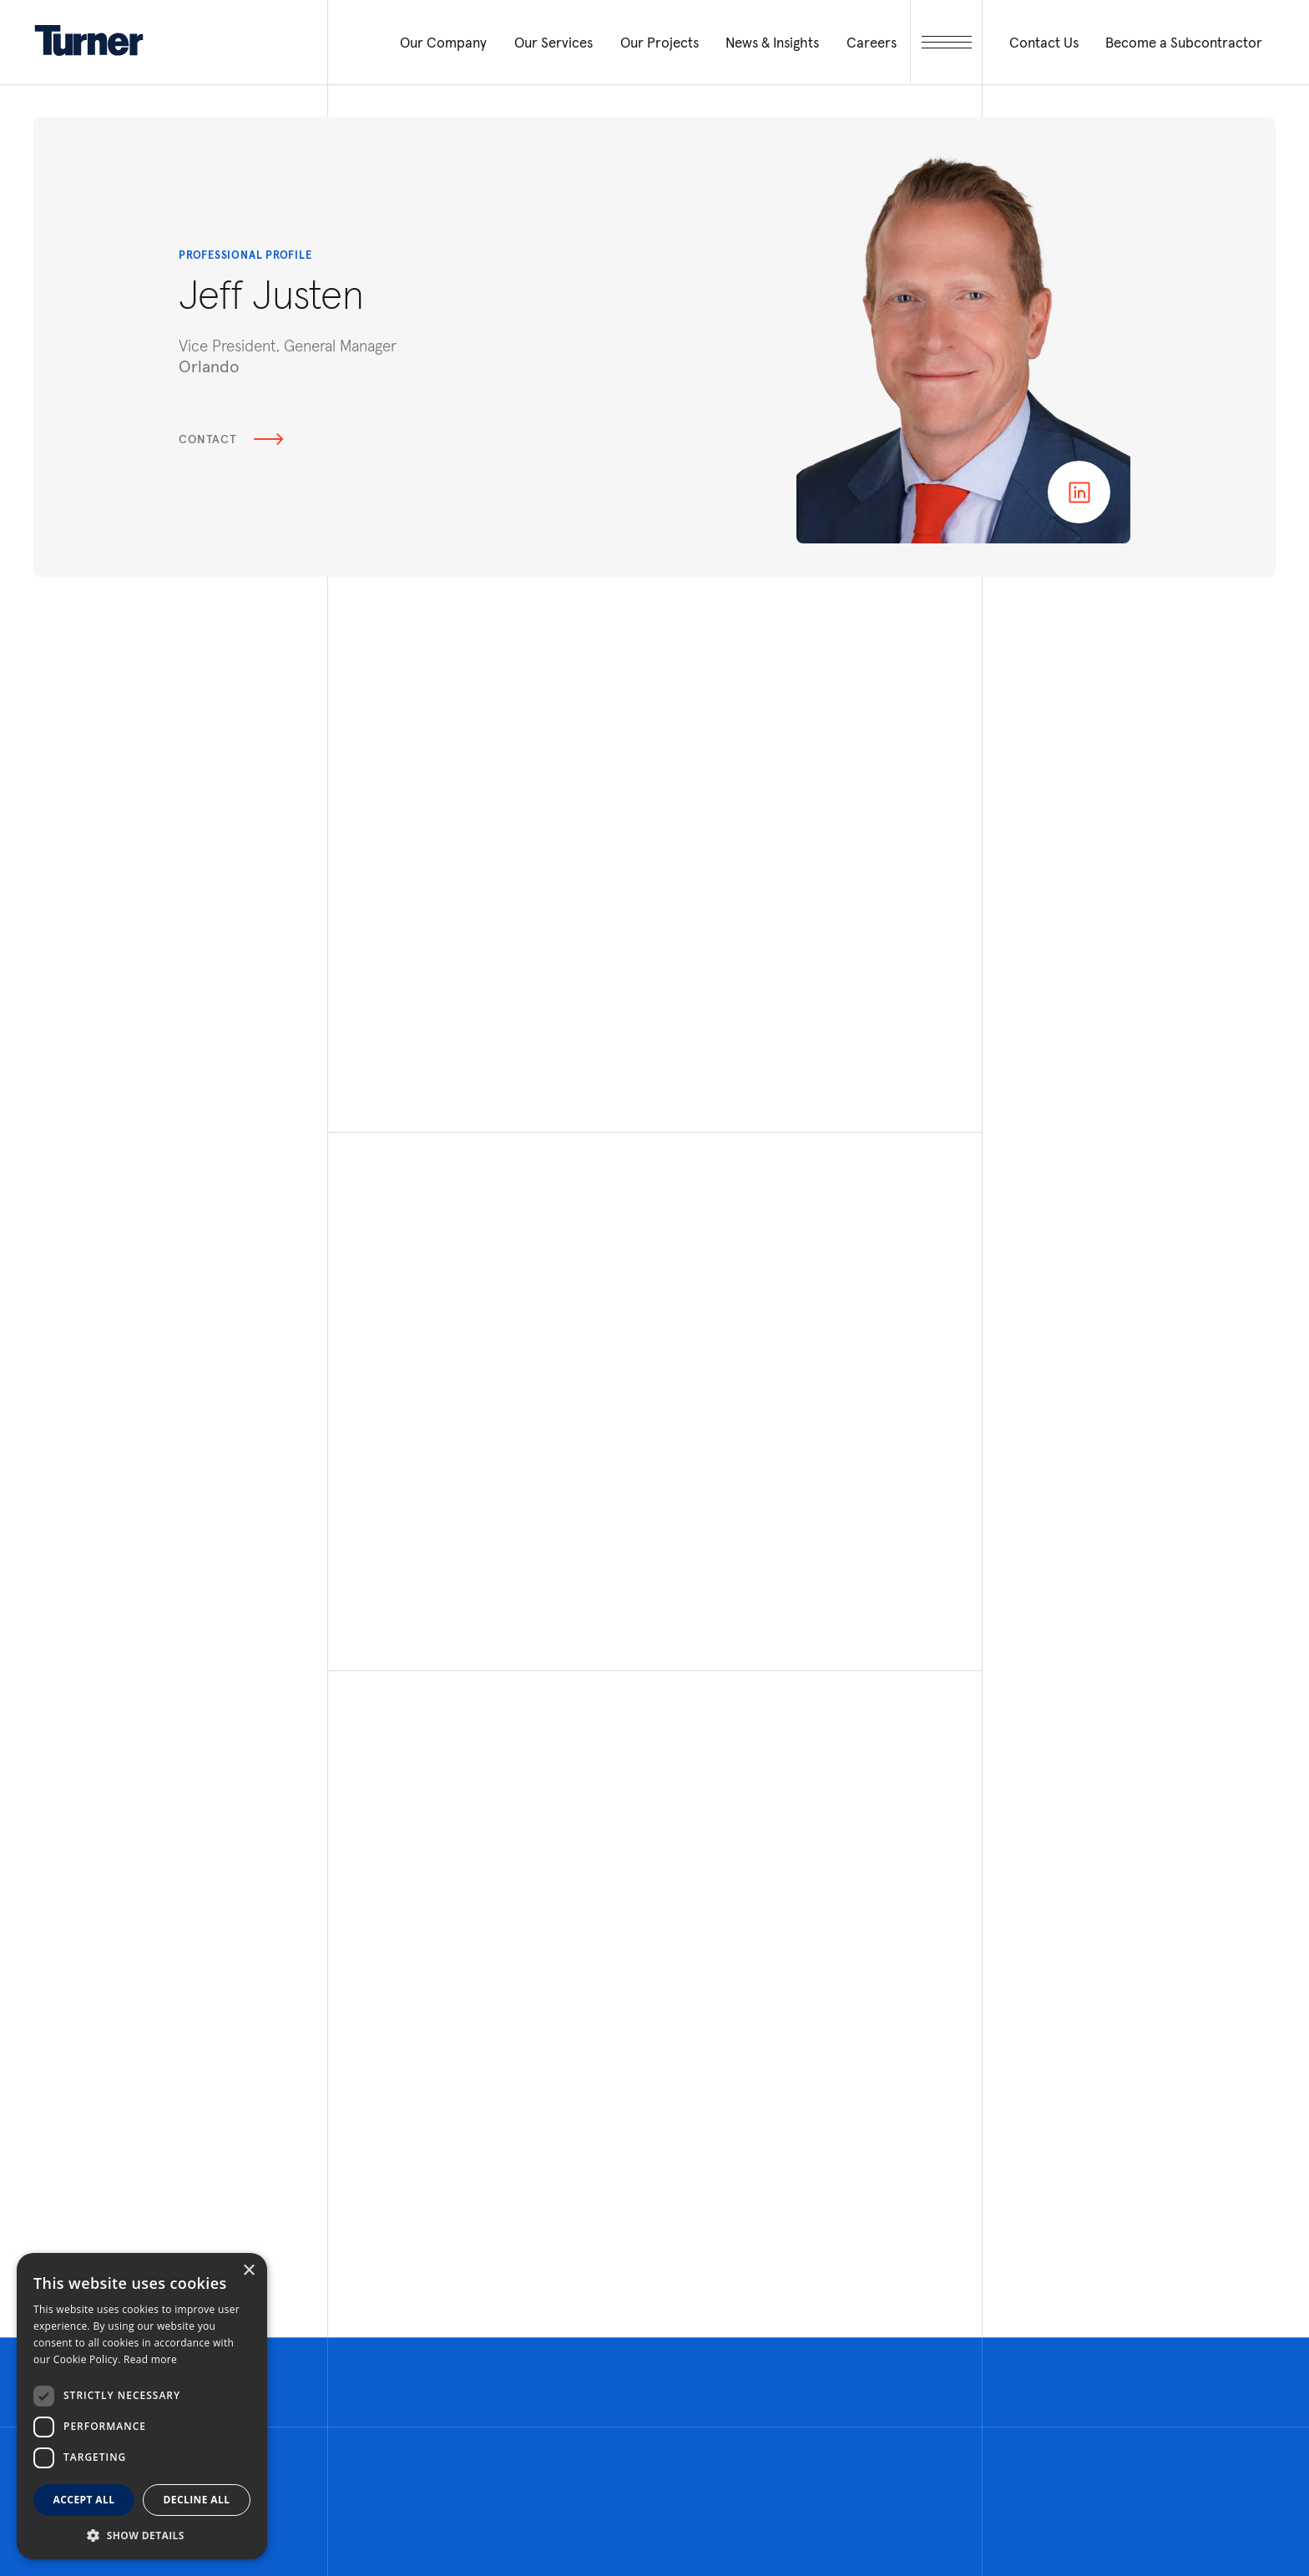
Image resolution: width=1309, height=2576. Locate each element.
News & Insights (772, 42)
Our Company (443, 42)
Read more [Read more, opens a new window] (150, 2359)
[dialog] (142, 2406)
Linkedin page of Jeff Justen (1079, 492)
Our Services (553, 42)
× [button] (248, 2271)
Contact (231, 439)
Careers (872, 42)
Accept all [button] (84, 2500)
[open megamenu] (946, 42)
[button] (141, 2535)
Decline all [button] (197, 2500)
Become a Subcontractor (1183, 42)
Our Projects (659, 42)
